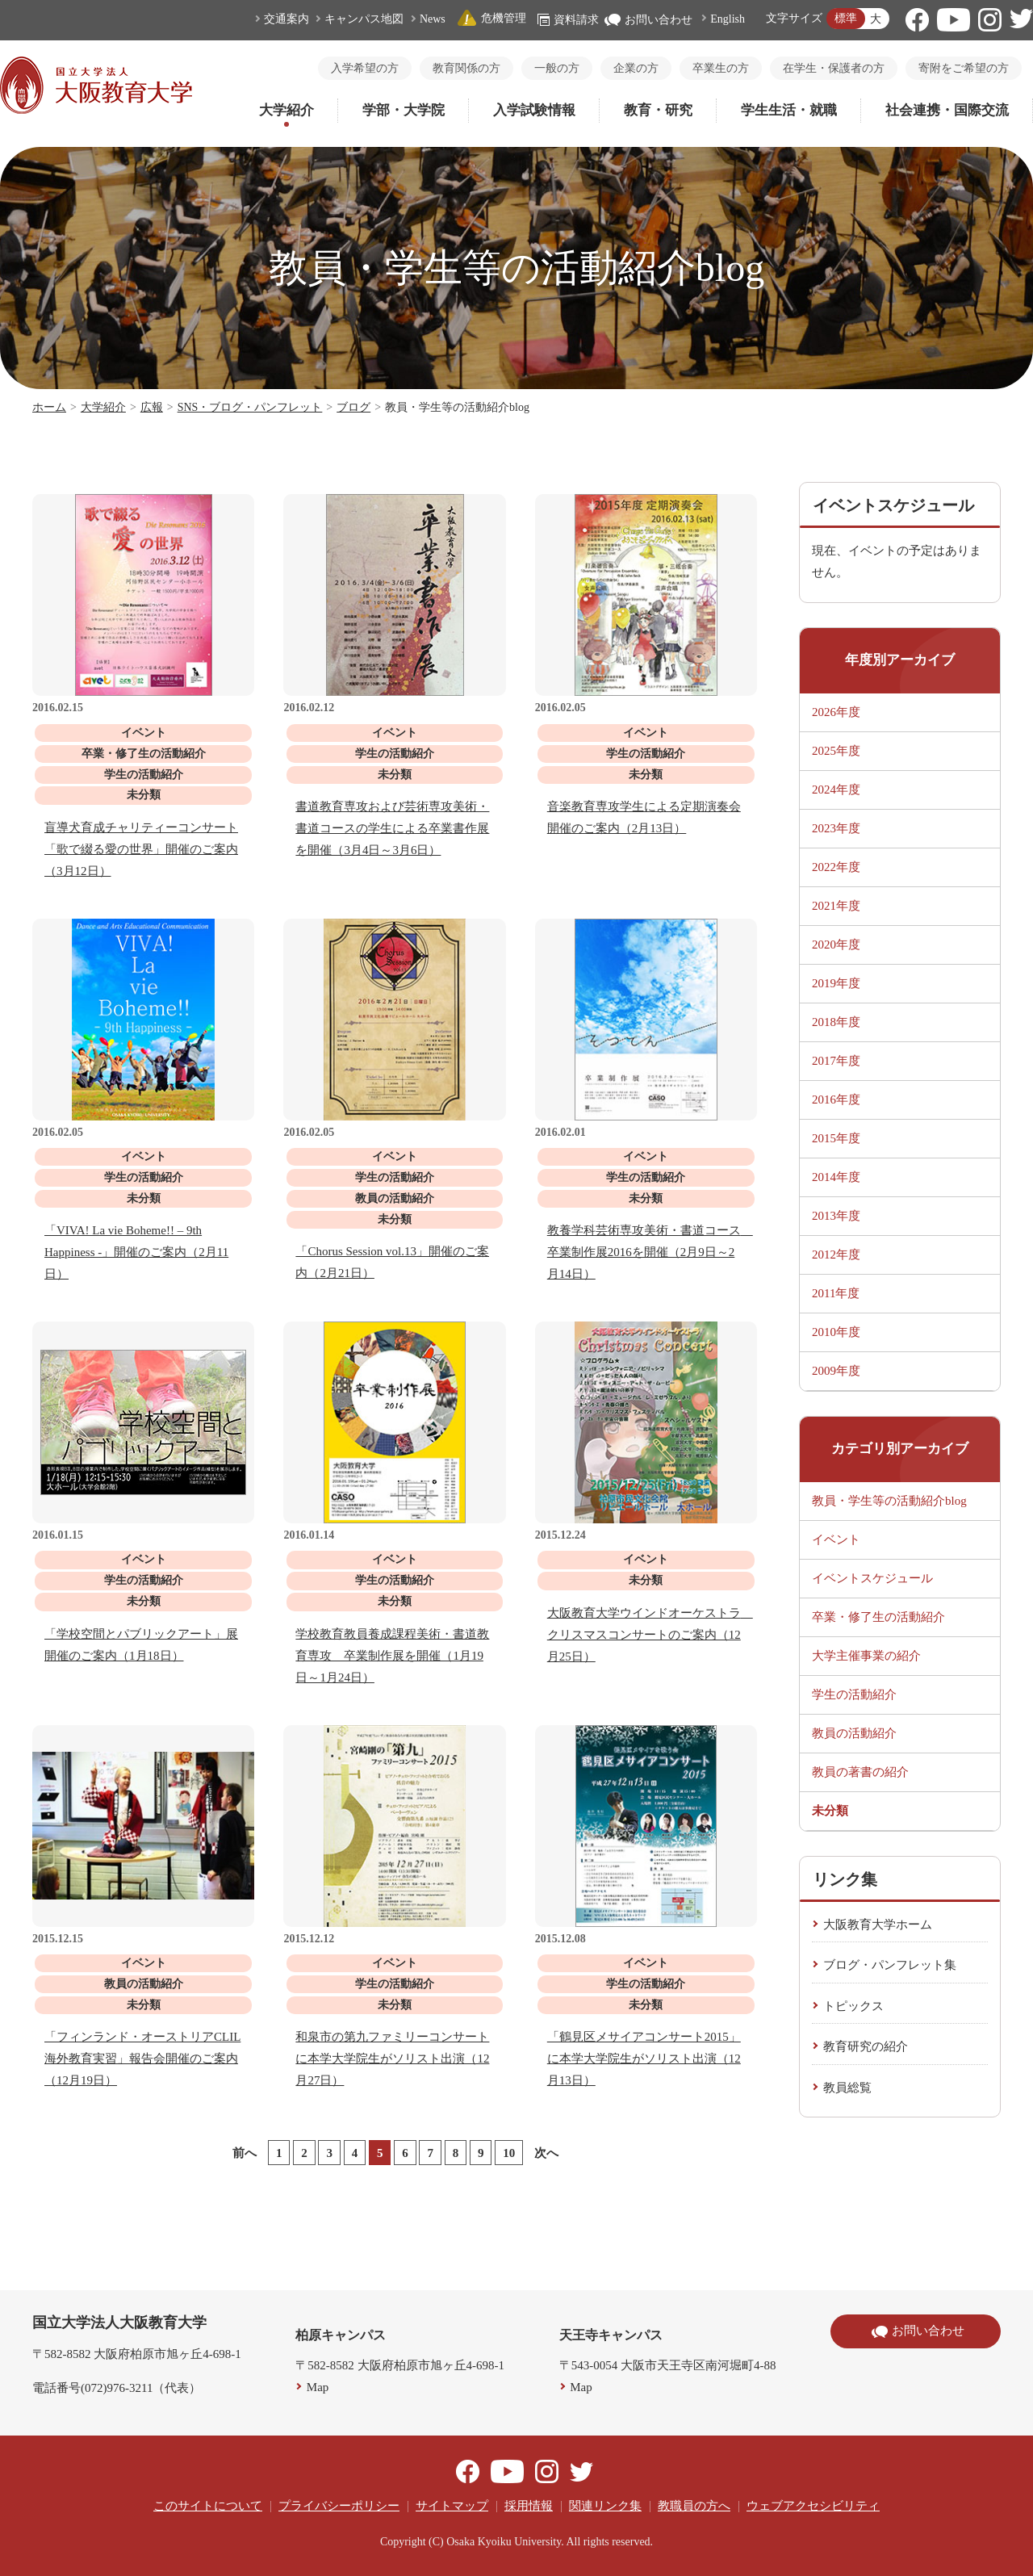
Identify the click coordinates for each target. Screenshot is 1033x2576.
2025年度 (836, 750)
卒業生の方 (720, 68)
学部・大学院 (403, 110)
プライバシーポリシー (338, 2505)
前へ (244, 2153)
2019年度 (836, 983)
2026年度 (836, 712)
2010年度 (836, 1332)
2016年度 (836, 1099)
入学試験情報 (534, 110)
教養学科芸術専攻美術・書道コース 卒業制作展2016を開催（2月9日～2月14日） (650, 1252)
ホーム (49, 407)
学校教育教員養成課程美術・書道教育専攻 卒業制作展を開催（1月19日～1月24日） (392, 1655)
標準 (845, 18)
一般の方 (556, 68)
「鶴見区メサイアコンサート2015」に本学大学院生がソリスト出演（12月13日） (644, 2058)
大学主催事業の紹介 (866, 1655)
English (727, 19)
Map (318, 2387)
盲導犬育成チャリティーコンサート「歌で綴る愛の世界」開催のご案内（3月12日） (141, 849)
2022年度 (836, 867)
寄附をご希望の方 (963, 68)
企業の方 (636, 68)
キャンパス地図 (364, 19)
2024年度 (836, 789)
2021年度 (836, 905)
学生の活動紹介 (854, 1694)
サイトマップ (452, 2505)
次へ (546, 2153)
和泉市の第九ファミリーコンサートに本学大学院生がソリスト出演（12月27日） (392, 2058)
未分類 (830, 1810)
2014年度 (836, 1177)
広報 (151, 407)
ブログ (353, 407)
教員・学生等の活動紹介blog (889, 1500)
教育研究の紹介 (865, 2046)
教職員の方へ (694, 2505)
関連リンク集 (605, 2505)
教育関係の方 (466, 68)
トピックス (853, 2006)
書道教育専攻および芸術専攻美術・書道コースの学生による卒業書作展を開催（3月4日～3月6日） (392, 828)
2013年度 (836, 1215)
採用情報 (528, 2505)
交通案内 (286, 19)
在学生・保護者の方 (834, 68)
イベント (836, 1539)
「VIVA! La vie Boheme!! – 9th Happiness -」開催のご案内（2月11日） (136, 1252)
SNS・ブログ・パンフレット (250, 407)
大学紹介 (286, 110)
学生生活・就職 (789, 110)
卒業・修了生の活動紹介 (878, 1617)
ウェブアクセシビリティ (813, 2505)
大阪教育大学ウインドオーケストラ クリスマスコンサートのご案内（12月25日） (650, 1634)
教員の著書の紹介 (860, 1772)
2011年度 (835, 1293)
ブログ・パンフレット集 (889, 1964)
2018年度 (836, 1022)
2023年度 (836, 828)
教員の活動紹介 (854, 1733)
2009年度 (836, 1370)
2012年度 (836, 1254)
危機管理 (491, 18)
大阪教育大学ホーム (877, 1924)
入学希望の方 (365, 68)
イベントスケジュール (872, 1578)
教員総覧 (847, 2087)
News (432, 19)
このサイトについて (207, 2505)
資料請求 (568, 20)
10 (509, 2153)
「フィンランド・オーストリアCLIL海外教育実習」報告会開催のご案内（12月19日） (142, 2058)
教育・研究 (658, 110)
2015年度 (836, 1138)
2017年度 (836, 1060)
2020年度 (836, 944)
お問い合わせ (648, 20)
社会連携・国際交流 (947, 110)
